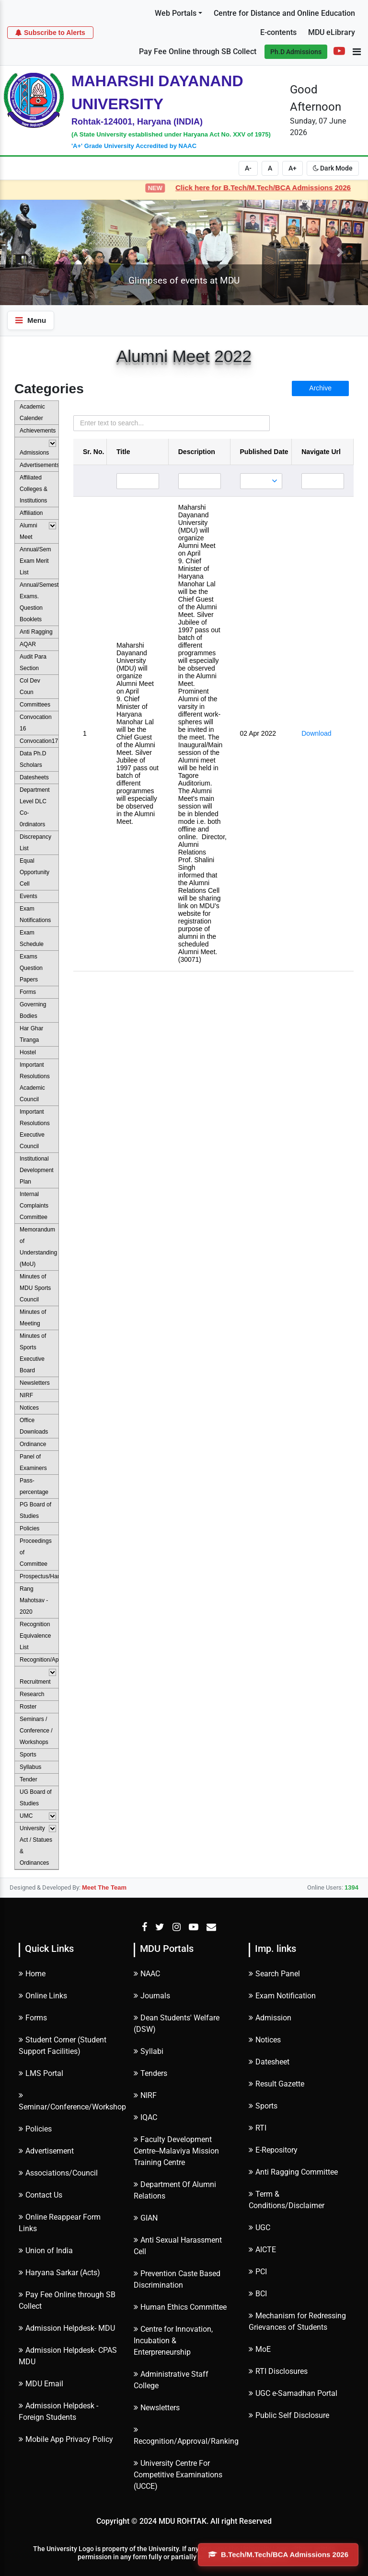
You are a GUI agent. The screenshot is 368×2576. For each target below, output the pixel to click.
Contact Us (40, 2195)
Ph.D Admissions (296, 52)
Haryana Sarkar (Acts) (59, 2272)
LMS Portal (41, 2073)
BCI (258, 2293)
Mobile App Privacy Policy (66, 2439)
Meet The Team (104, 1887)
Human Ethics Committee (180, 2307)
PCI (258, 2271)
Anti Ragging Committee (293, 2172)
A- (248, 168)
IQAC (145, 2117)
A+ (292, 168)
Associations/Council (58, 2172)
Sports (263, 2105)
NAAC (147, 1973)
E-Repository (273, 2149)
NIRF (145, 2095)
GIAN (146, 2218)
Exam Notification (282, 1995)
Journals (152, 1995)
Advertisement (46, 2150)
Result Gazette (276, 2083)
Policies (35, 2128)
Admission (270, 2017)
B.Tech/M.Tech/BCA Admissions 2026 (278, 2554)
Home (32, 1973)
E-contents (278, 32)
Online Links (43, 1995)
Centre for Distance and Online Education (284, 13)
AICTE (262, 2249)
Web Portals (175, 13)
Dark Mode (333, 168)
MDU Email (41, 2383)
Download (316, 733)
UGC (259, 2227)
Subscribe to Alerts (49, 32)
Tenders (150, 2073)
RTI (257, 2127)
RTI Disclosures (278, 2371)
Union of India (46, 2250)
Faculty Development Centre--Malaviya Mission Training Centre (176, 2151)
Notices (265, 2039)
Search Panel (274, 1973)
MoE (260, 2349)
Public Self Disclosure (289, 2415)
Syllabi (148, 2051)
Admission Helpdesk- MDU (67, 2328)
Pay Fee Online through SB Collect (197, 51)
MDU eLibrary (331, 32)
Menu (30, 320)
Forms (33, 2017)
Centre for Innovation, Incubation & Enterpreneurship (173, 2341)
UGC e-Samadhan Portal (293, 2393)
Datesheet (269, 2061)
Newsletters (157, 2407)
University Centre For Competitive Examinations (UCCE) (178, 2475)
